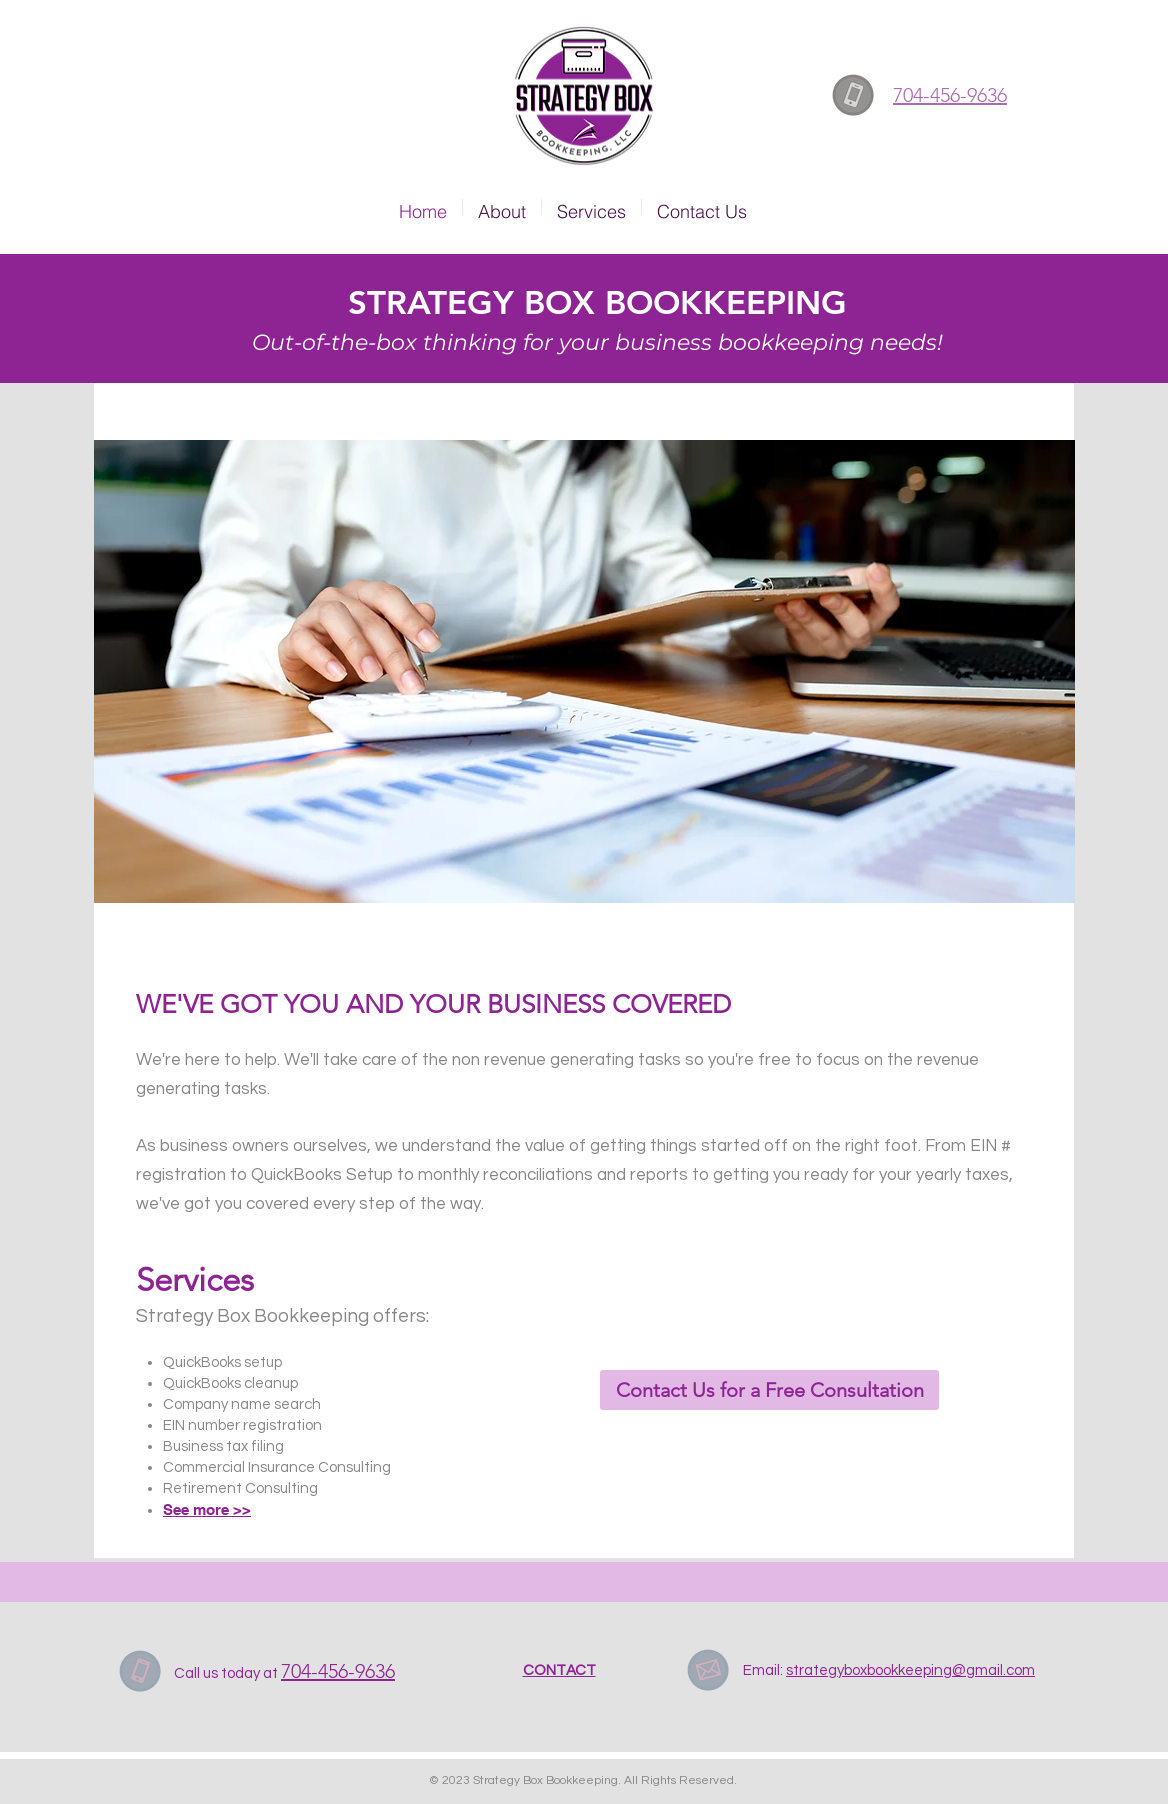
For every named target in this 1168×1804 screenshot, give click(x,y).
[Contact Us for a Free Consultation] (769, 1390)
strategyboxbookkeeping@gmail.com (910, 1670)
